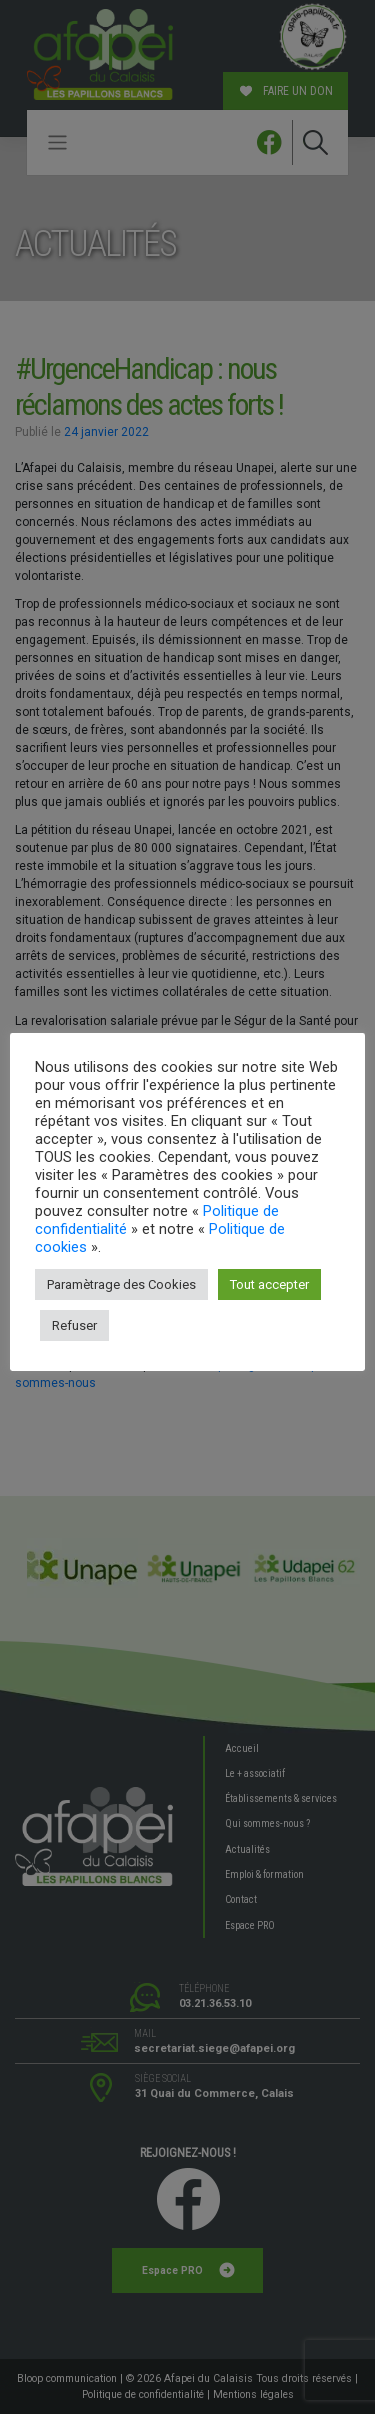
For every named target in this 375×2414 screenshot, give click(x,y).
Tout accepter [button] (269, 1284)
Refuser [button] (74, 1325)
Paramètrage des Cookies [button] (121, 1284)
